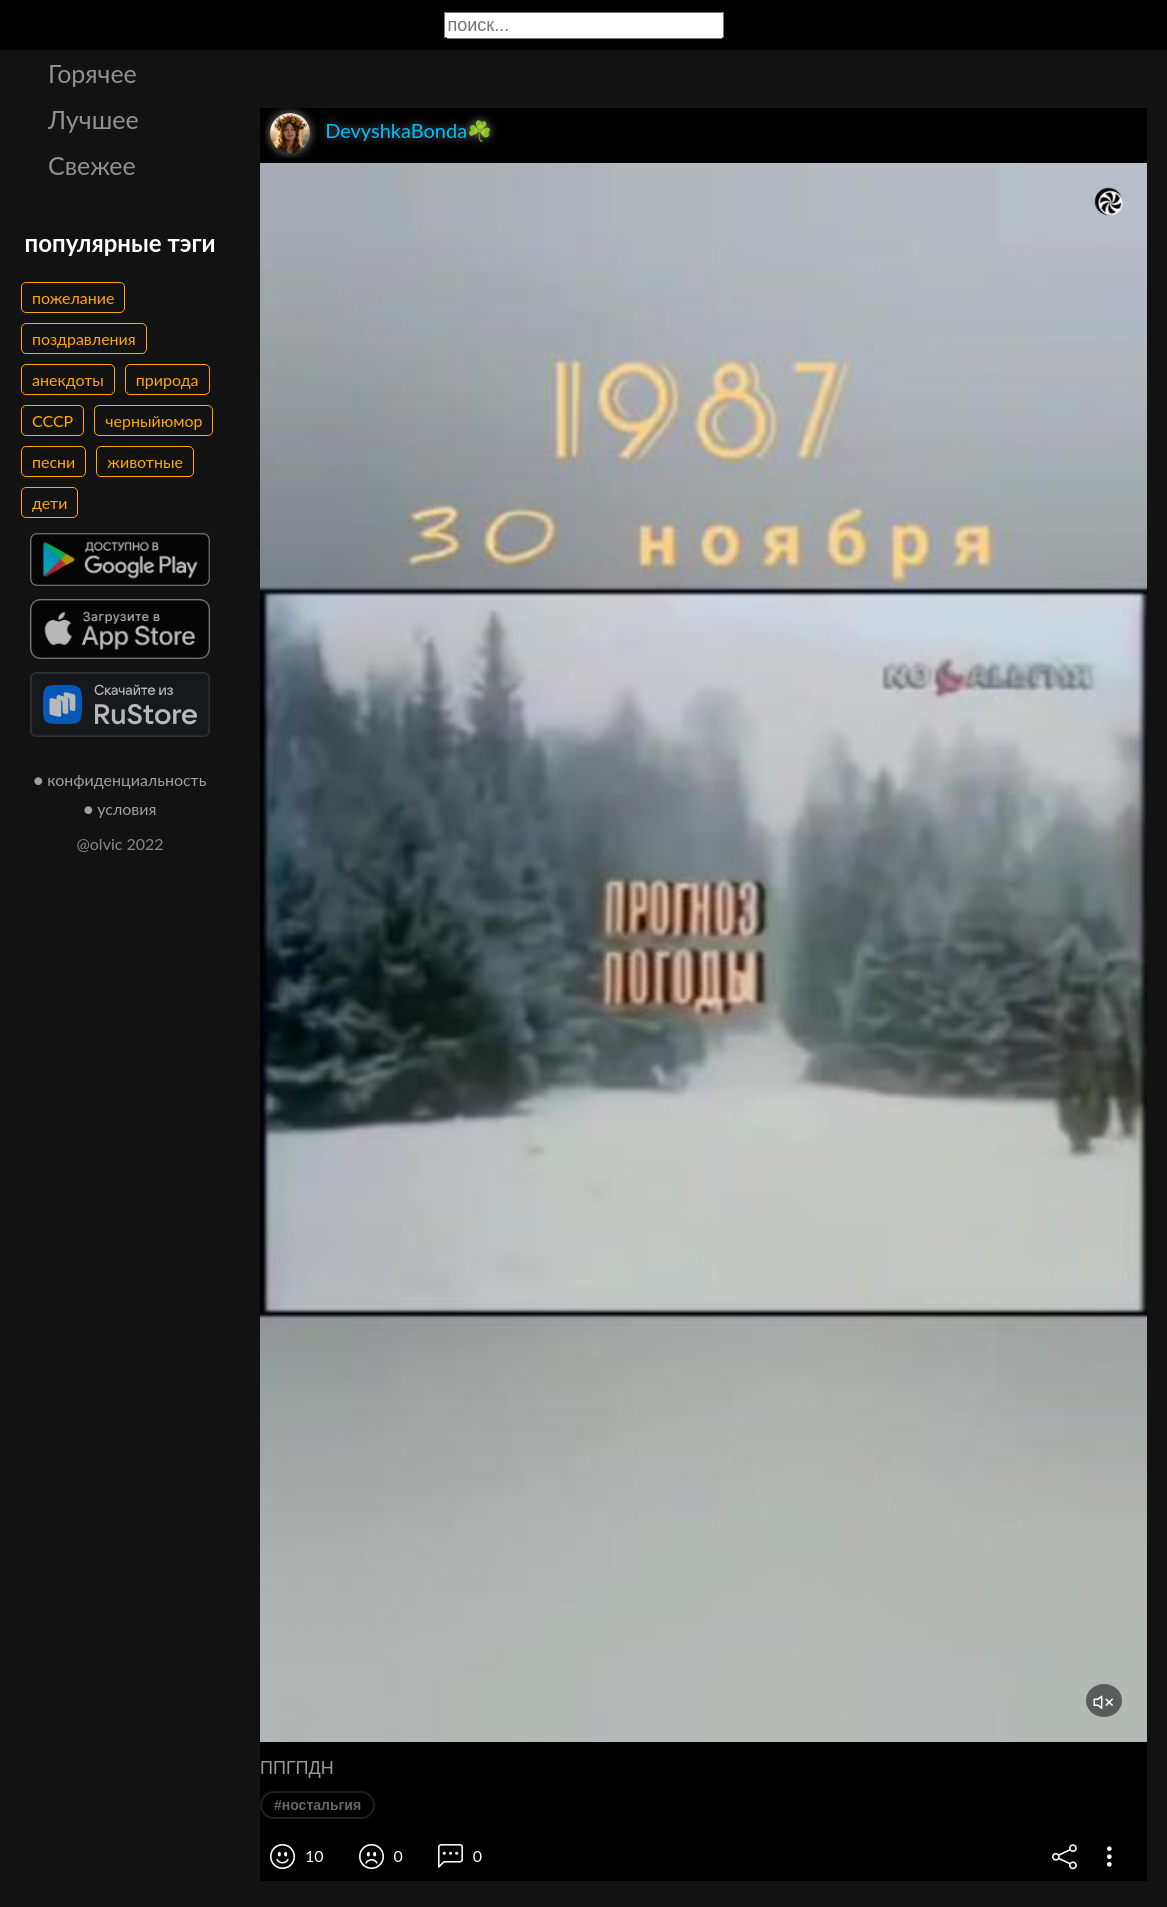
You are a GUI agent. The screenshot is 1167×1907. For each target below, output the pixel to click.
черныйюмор (153, 420)
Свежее (92, 165)
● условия (120, 808)
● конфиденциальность (120, 779)
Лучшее (93, 119)
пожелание (73, 297)
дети (49, 502)
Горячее (92, 73)
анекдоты (68, 379)
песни (53, 461)
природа (167, 379)
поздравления (84, 338)
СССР (52, 420)
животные (145, 461)
